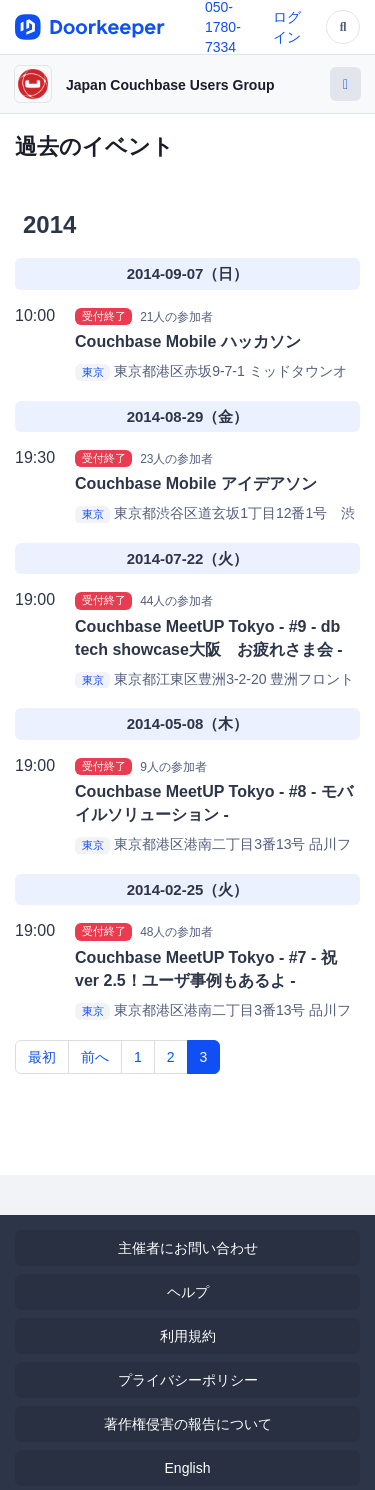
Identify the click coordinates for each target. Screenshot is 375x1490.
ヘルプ (188, 1292)
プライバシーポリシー (188, 1380)
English (188, 1468)
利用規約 (188, 1336)
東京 (93, 372)
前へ (95, 1057)
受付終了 (104, 316)
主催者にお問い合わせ (188, 1248)
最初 (42, 1057)
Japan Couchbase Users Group (170, 85)
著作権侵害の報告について (188, 1424)
